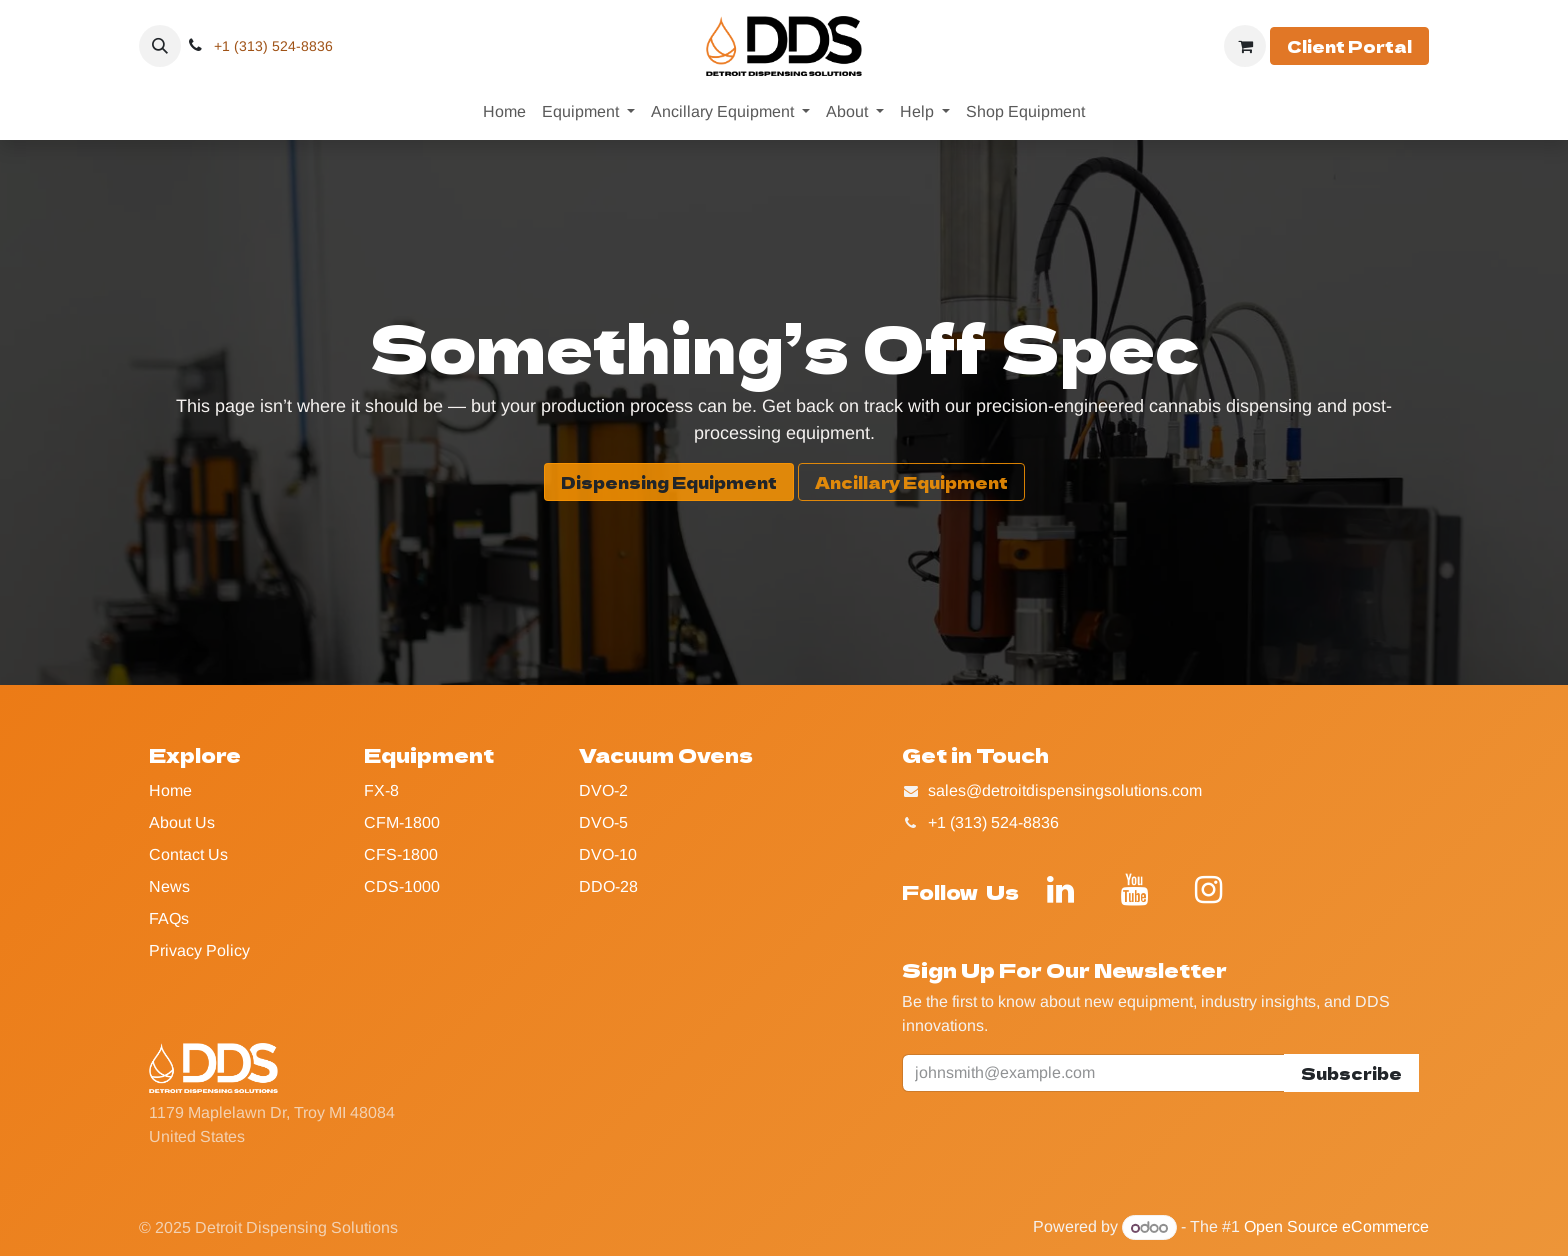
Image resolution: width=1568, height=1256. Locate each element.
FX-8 (381, 790)
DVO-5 (603, 822)
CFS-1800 (401, 854)
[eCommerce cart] (1245, 46)
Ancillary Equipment (911, 482)
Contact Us (188, 854)
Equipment (429, 754)
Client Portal (1349, 46)
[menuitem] (504, 112)
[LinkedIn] (1060, 890)
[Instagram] (1209, 890)
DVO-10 (608, 854)
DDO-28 (608, 886)
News (169, 886)
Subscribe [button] (1351, 1073)
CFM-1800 (402, 822)
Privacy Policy (199, 950)
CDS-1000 (402, 886)
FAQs (169, 918)
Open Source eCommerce (1336, 1227)
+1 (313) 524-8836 (273, 46)
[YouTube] (1134, 890)
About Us (182, 822)
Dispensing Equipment (669, 482)
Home (170, 790)
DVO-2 (603, 790)
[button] (160, 46)
